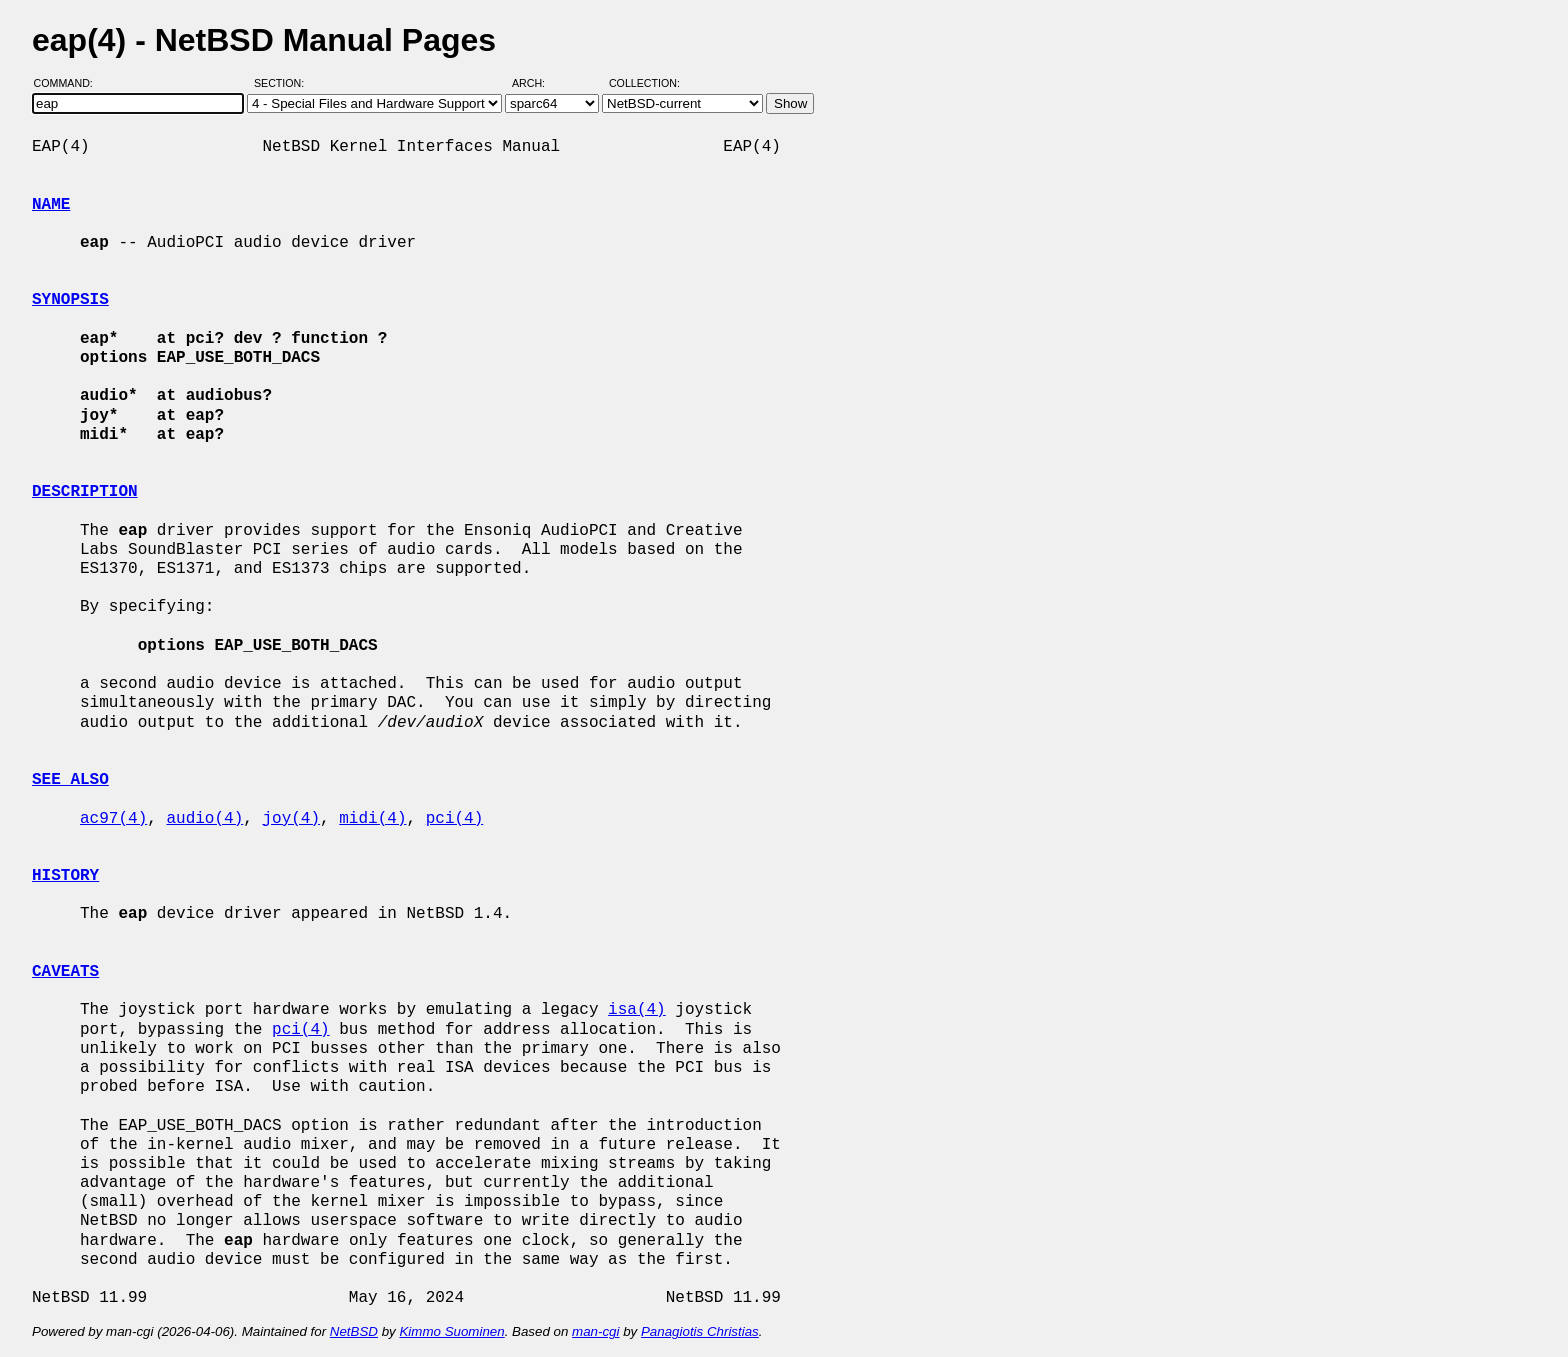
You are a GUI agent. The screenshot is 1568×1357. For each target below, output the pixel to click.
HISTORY (65, 876)
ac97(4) (113, 819)
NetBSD (354, 1331)
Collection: (644, 83)
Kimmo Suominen (451, 1331)
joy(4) (291, 819)
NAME (51, 205)
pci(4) (455, 819)
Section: (283, 83)
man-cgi (595, 1331)
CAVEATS (65, 972)
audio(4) (204, 819)
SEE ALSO (70, 780)
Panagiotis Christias (700, 1331)
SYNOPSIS (70, 300)
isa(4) (637, 1010)
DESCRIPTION (85, 492)
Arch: (537, 83)
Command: (69, 83)
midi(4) (372, 819)
